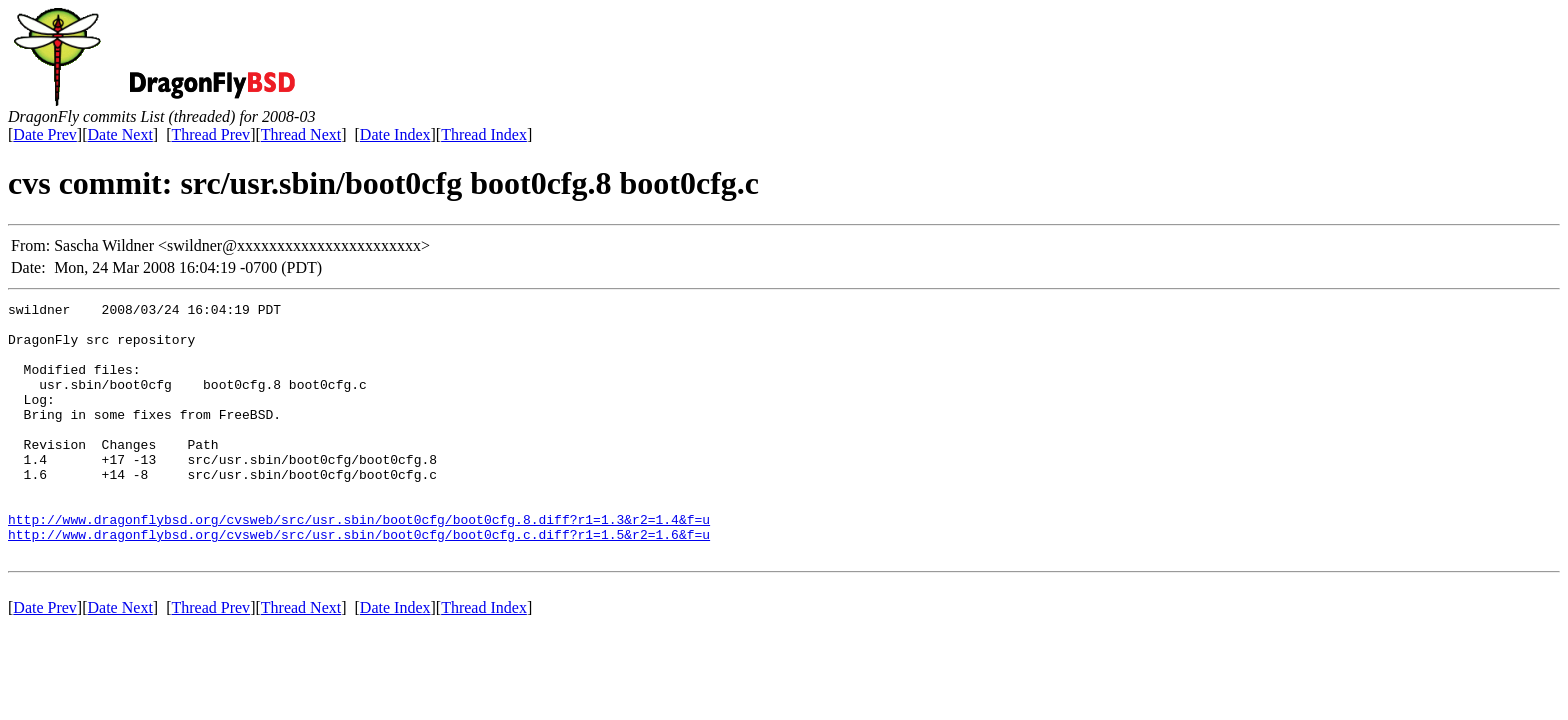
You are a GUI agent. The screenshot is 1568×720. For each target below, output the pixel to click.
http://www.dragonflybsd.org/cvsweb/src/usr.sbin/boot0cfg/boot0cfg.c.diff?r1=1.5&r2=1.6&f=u (359, 582)
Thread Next (301, 134)
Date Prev (45, 134)
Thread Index (484, 134)
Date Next (120, 134)
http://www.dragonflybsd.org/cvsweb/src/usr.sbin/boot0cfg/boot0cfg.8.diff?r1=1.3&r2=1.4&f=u (359, 564)
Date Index (395, 134)
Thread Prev (210, 134)
